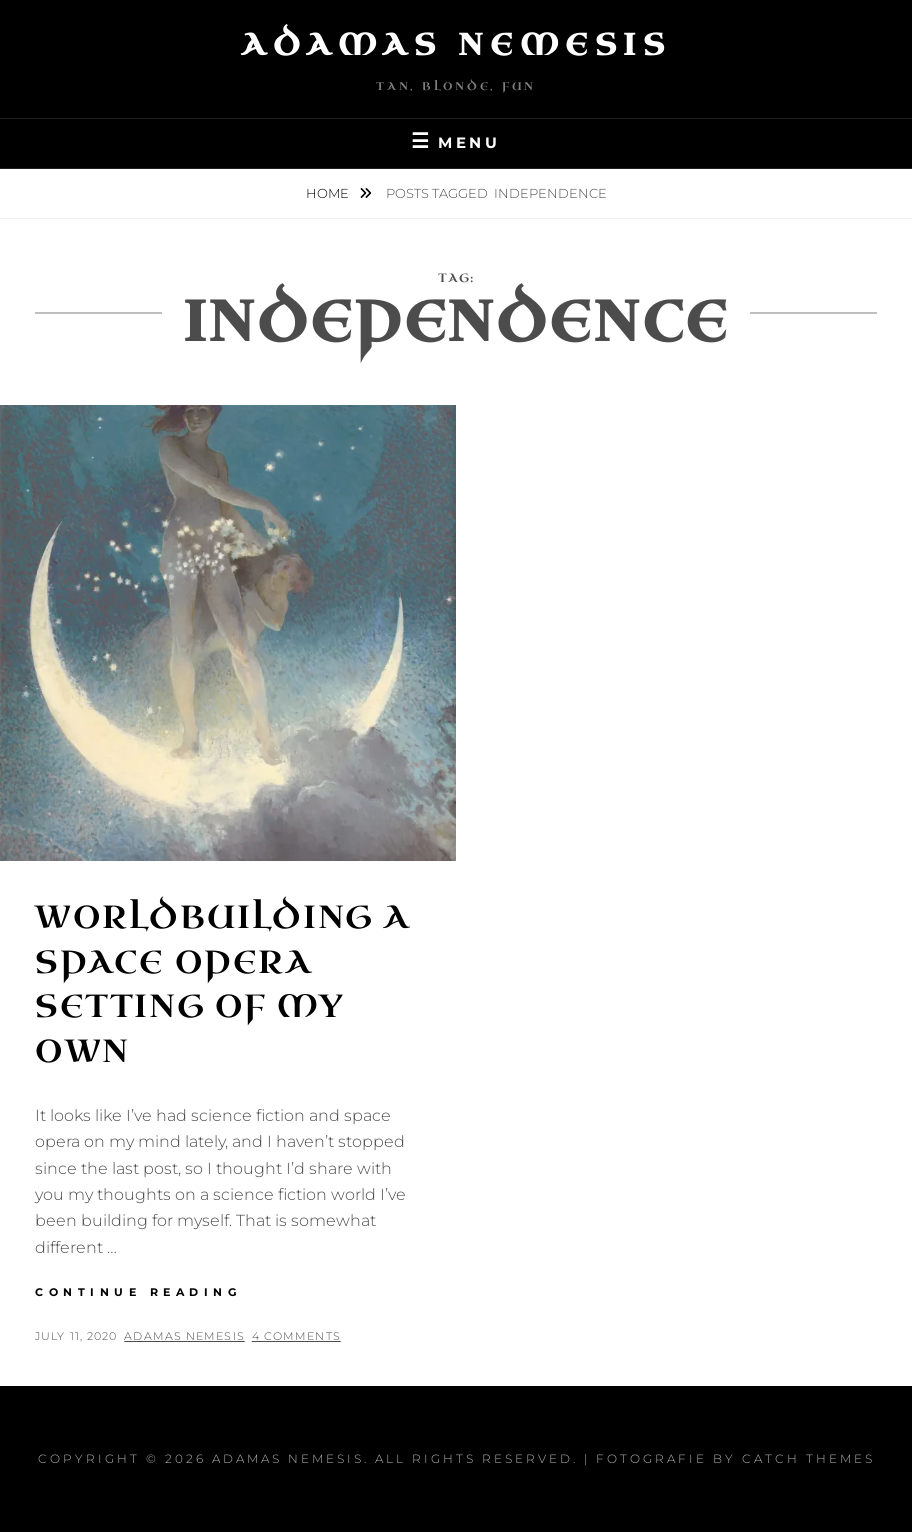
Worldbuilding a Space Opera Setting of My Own (222, 984)
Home (329, 193)
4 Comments (296, 1336)
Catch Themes (808, 1458)
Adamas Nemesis (456, 45)
